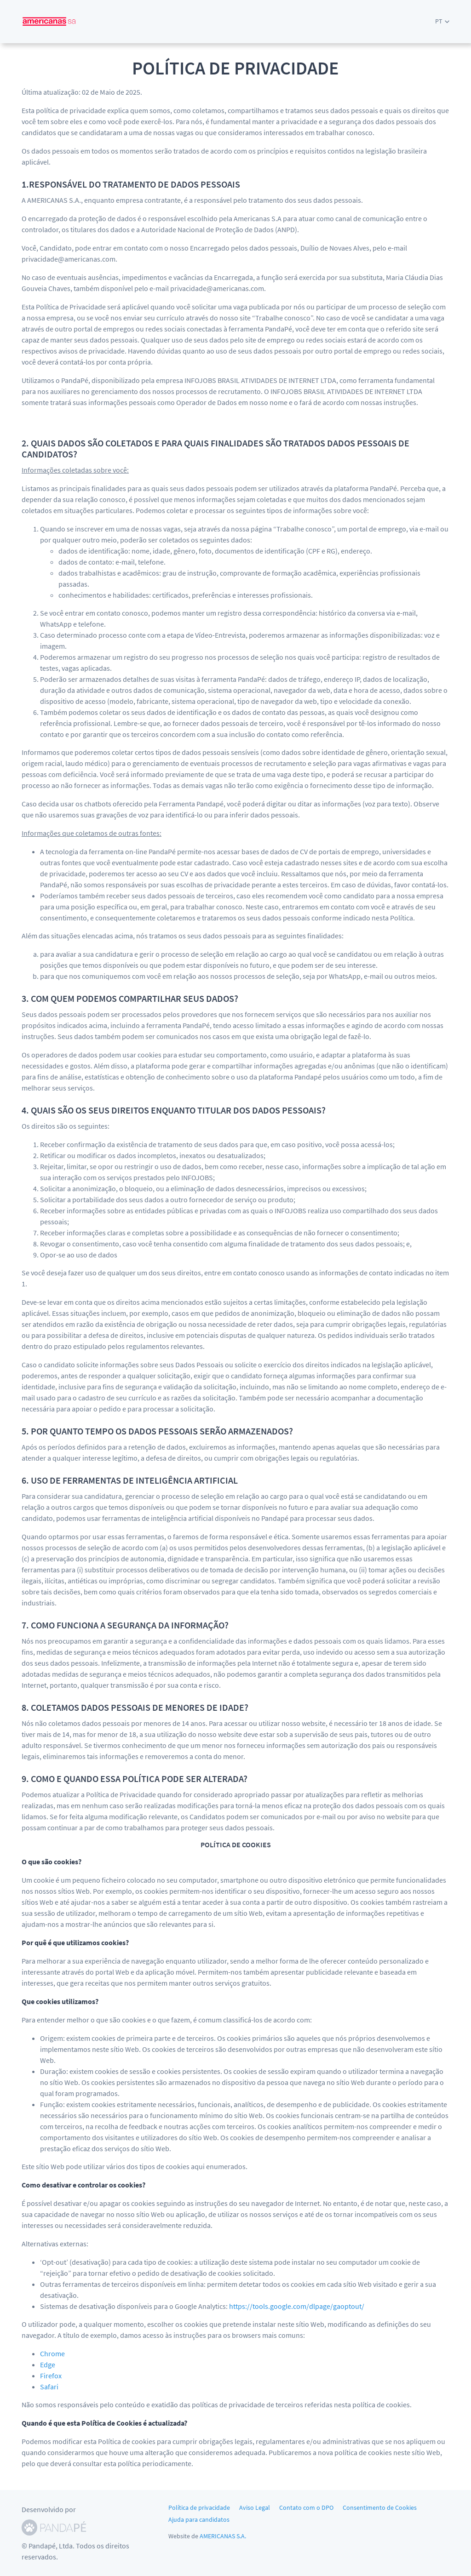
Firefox (51, 2375)
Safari (49, 2386)
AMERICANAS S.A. (223, 2536)
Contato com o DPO (306, 2507)
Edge (47, 2364)
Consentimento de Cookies (380, 2507)
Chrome (52, 2353)
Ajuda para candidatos (199, 2519)
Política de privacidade (199, 2507)
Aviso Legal (254, 2507)
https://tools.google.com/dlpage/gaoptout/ (296, 2306)
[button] (442, 21)
